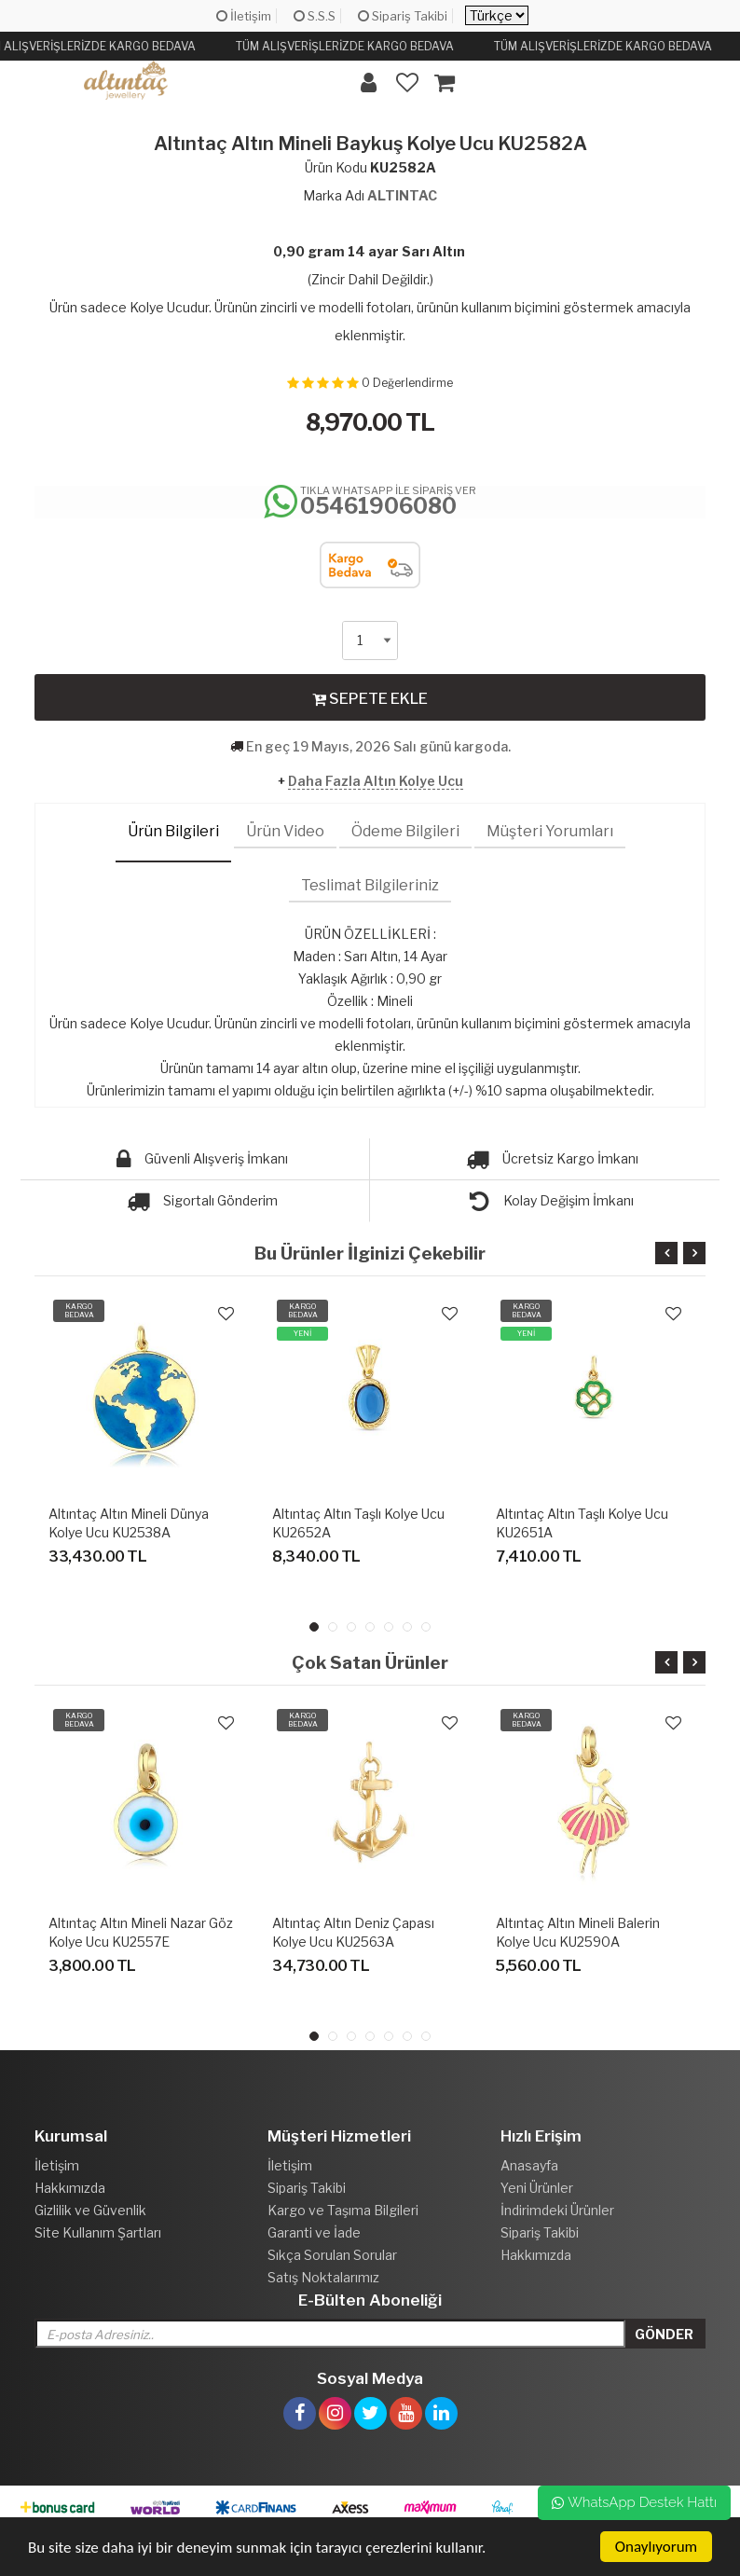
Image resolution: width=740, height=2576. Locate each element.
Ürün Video (285, 831)
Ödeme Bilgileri (405, 831)
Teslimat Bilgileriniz (370, 885)
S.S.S (315, 15)
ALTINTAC (402, 195)
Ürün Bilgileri (173, 831)
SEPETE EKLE (370, 698)
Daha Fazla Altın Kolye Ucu (375, 781)
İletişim (243, 15)
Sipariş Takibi (402, 15)
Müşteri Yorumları (549, 831)
